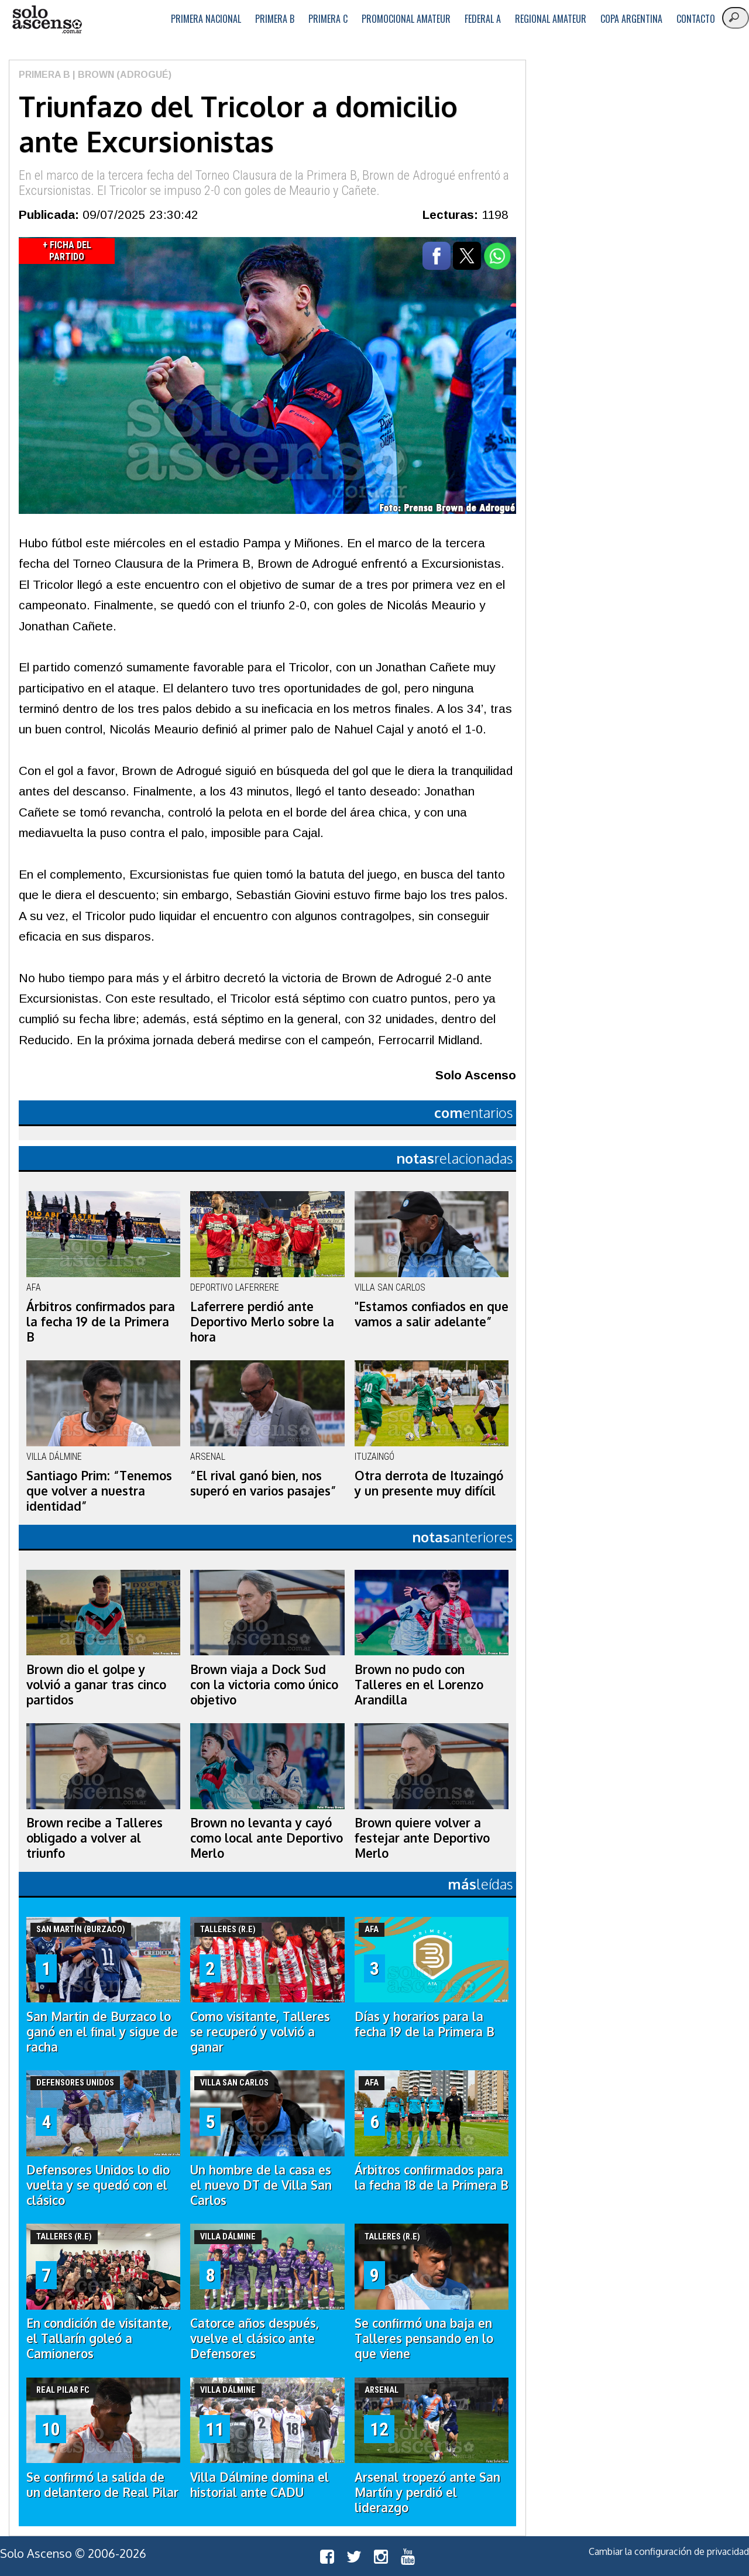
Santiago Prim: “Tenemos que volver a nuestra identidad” (99, 1491)
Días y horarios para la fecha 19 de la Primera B (424, 2024)
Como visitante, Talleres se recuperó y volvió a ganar (260, 2031)
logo (47, 20)
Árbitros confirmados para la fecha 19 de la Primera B (100, 1321)
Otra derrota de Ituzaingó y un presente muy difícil (429, 1483)
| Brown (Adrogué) (120, 75)
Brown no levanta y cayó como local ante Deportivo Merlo (266, 1838)
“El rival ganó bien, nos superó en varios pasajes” (263, 1483)
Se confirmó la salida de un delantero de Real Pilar (102, 2484)
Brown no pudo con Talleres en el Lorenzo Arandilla (419, 1684)
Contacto (695, 19)
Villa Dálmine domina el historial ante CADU (259, 2484)
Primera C (328, 19)
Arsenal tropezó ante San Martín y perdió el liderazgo (427, 2492)
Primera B (274, 19)
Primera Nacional (206, 19)
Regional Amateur (550, 19)
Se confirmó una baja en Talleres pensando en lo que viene (424, 2338)
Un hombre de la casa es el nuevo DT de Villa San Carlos (261, 2185)
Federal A (483, 19)
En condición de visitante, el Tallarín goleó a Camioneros (98, 2338)
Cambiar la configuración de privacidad (669, 2551)
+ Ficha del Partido (67, 250)
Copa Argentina (631, 19)
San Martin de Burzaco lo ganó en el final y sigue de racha (102, 2031)
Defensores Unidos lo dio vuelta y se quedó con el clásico (98, 2185)
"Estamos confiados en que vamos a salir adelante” (432, 1314)
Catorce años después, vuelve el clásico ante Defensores (254, 2338)
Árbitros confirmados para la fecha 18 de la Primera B (432, 2177)
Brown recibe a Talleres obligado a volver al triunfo (94, 1838)
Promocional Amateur (406, 19)
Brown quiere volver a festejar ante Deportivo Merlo (422, 1838)
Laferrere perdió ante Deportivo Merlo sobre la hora (262, 1321)
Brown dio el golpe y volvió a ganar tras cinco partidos (96, 1684)
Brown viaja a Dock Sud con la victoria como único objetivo (264, 1684)
